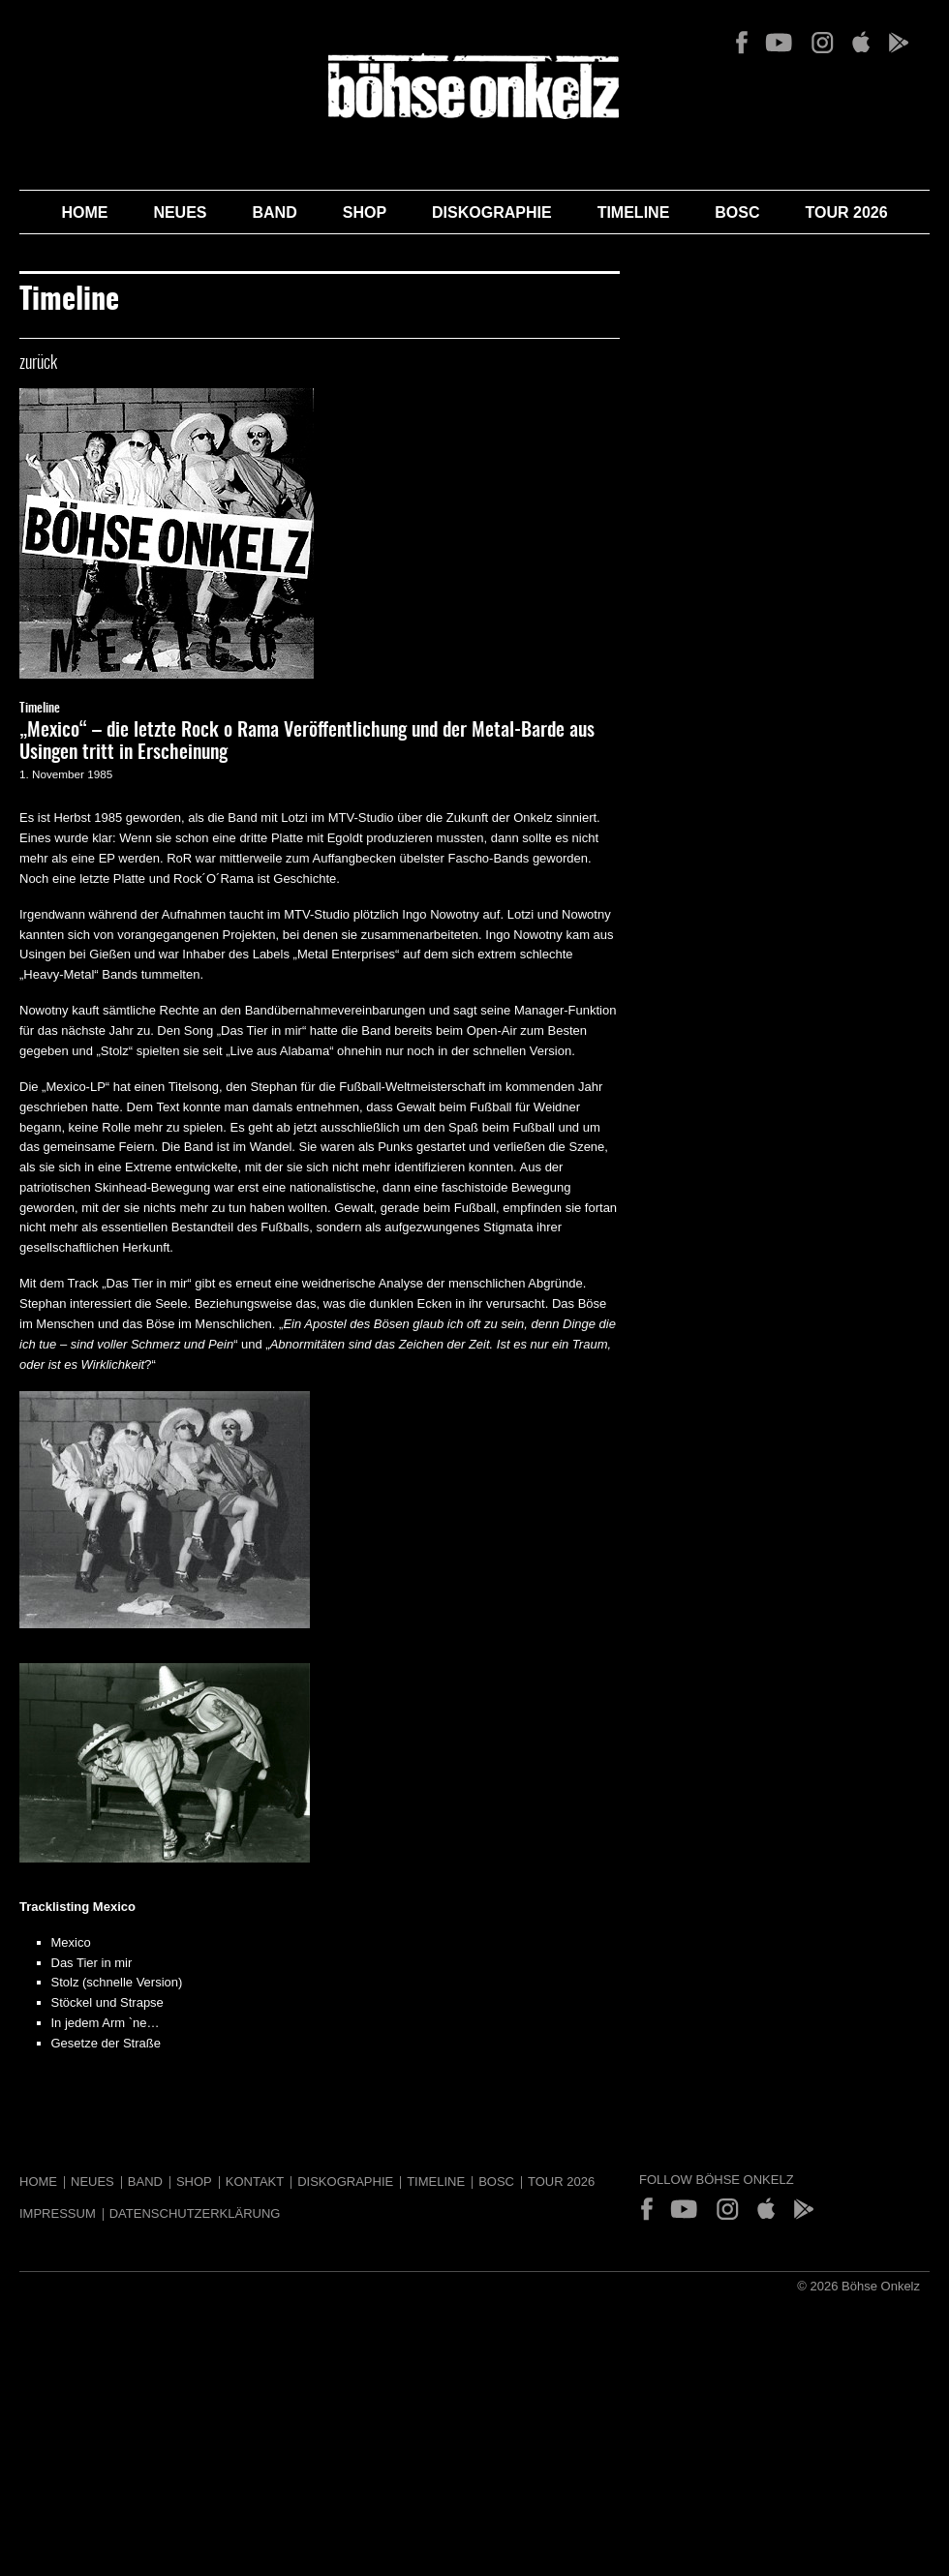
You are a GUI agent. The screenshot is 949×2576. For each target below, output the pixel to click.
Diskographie (492, 212)
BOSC (737, 212)
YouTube (779, 42)
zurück (38, 364)
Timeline (633, 212)
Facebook (742, 42)
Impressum (57, 2213)
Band (275, 212)
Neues (179, 212)
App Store (860, 42)
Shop (364, 212)
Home (84, 212)
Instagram (822, 42)
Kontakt (255, 2181)
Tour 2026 (847, 212)
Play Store (897, 42)
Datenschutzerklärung (195, 2213)
